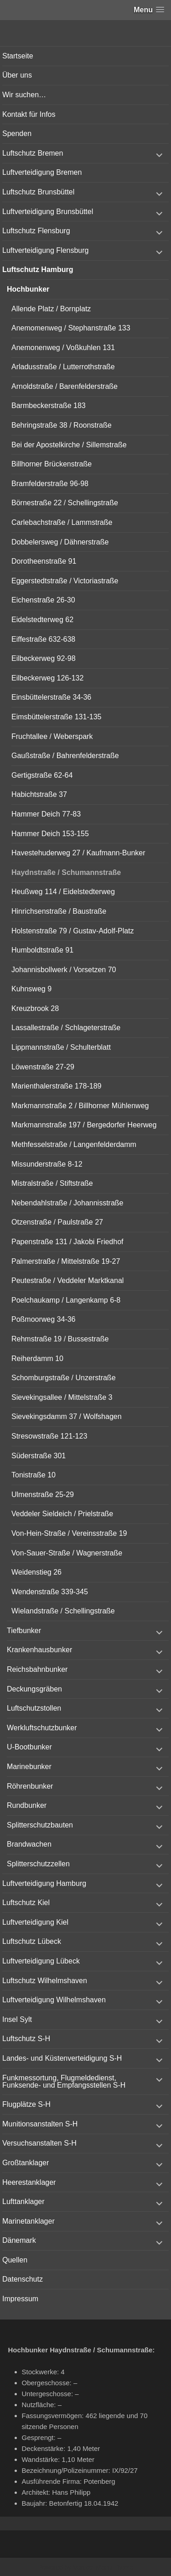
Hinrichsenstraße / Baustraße (58, 911)
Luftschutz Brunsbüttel (38, 192)
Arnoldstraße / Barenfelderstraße (64, 386)
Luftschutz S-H (26, 2038)
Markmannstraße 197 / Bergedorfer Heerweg (83, 1125)
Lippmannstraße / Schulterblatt (61, 1047)
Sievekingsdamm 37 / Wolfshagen (66, 1416)
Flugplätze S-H (26, 2104)
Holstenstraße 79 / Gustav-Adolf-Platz (72, 931)
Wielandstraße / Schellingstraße (63, 1611)
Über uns (17, 75)
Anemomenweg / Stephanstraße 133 (70, 328)
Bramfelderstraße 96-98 (49, 483)
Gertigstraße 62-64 (42, 775)
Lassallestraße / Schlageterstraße (65, 1027)
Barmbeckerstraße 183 (48, 405)
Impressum (20, 2299)
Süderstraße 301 (38, 1456)
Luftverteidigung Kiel (35, 1922)
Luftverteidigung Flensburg (45, 250)
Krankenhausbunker (39, 1650)
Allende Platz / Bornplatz (51, 309)
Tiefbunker (24, 1630)
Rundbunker (27, 1805)
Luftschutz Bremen (32, 153)
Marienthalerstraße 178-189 (56, 1086)
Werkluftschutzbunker (42, 1728)
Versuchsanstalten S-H (39, 2143)
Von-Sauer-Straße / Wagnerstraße (66, 1553)
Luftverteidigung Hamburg (44, 1883)
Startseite (17, 56)
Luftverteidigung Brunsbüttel (47, 211)
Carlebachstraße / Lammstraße (61, 522)
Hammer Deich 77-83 (46, 814)
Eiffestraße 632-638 (43, 639)
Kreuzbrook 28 (35, 1008)
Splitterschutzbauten (40, 1825)
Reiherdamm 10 (37, 1358)
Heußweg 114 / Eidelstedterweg (63, 891)
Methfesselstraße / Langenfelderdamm (73, 1144)
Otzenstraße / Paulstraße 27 (57, 1222)
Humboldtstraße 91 (42, 950)
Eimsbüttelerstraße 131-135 (56, 717)
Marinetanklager (28, 2221)
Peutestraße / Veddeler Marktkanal (67, 1280)
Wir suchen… (24, 95)
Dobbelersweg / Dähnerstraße (60, 542)
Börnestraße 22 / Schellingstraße (64, 503)
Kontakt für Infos (29, 114)
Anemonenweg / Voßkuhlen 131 (63, 347)
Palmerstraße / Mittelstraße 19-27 (65, 1261)
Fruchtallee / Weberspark (52, 736)
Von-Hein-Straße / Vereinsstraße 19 (69, 1533)
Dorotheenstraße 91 (43, 561)
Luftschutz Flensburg (36, 231)
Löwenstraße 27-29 (42, 1067)
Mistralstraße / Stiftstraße (52, 1183)
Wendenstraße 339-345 (49, 1592)
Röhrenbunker (30, 1786)
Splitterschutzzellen (38, 1864)
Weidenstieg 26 (36, 1572)
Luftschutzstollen (34, 1708)
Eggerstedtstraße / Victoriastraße (64, 581)
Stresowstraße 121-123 (49, 1436)
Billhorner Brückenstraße (51, 464)
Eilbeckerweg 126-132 (47, 678)
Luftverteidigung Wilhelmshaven (54, 2000)
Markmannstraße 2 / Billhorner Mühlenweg (80, 1106)
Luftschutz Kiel (26, 1902)
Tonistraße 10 (33, 1475)
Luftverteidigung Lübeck (41, 1961)
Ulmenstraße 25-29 (42, 1494)
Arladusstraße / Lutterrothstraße (63, 367)
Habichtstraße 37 (39, 794)
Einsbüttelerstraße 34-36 (51, 697)
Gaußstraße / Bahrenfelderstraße (65, 755)
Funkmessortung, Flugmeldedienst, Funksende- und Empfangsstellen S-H (63, 2081)
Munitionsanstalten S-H (40, 2124)
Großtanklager (25, 2163)
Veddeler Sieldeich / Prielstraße (62, 1514)
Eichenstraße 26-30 (43, 600)
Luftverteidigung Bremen (42, 172)
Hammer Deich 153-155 (50, 834)
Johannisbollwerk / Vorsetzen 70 (63, 970)
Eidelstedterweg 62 (42, 619)
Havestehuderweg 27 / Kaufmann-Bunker (78, 853)
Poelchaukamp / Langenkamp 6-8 (65, 1300)
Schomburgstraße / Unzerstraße (63, 1378)
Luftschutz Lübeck (31, 1941)
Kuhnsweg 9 (31, 989)
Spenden (16, 133)
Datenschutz (22, 2279)
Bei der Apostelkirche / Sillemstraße (69, 445)
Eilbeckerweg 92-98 (43, 658)
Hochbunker (28, 289)
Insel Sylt (17, 2019)
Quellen (14, 2260)
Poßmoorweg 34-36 (43, 1319)
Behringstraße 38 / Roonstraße (61, 425)
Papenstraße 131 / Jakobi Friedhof (67, 1242)
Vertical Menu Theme (103, 2567)
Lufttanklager (23, 2201)
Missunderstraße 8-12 (47, 1164)
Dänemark (19, 2240)
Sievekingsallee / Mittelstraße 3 (61, 1397)
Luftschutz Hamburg (37, 269)
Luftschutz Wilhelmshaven (44, 1980)
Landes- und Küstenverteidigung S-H (62, 2058)
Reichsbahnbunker (37, 1669)
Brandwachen (29, 1844)
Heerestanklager (29, 2182)
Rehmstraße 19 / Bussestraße (60, 1339)
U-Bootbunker (29, 1747)
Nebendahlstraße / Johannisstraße (67, 1203)
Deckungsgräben (34, 1689)
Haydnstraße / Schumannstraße (66, 872)
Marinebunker (29, 1766)
